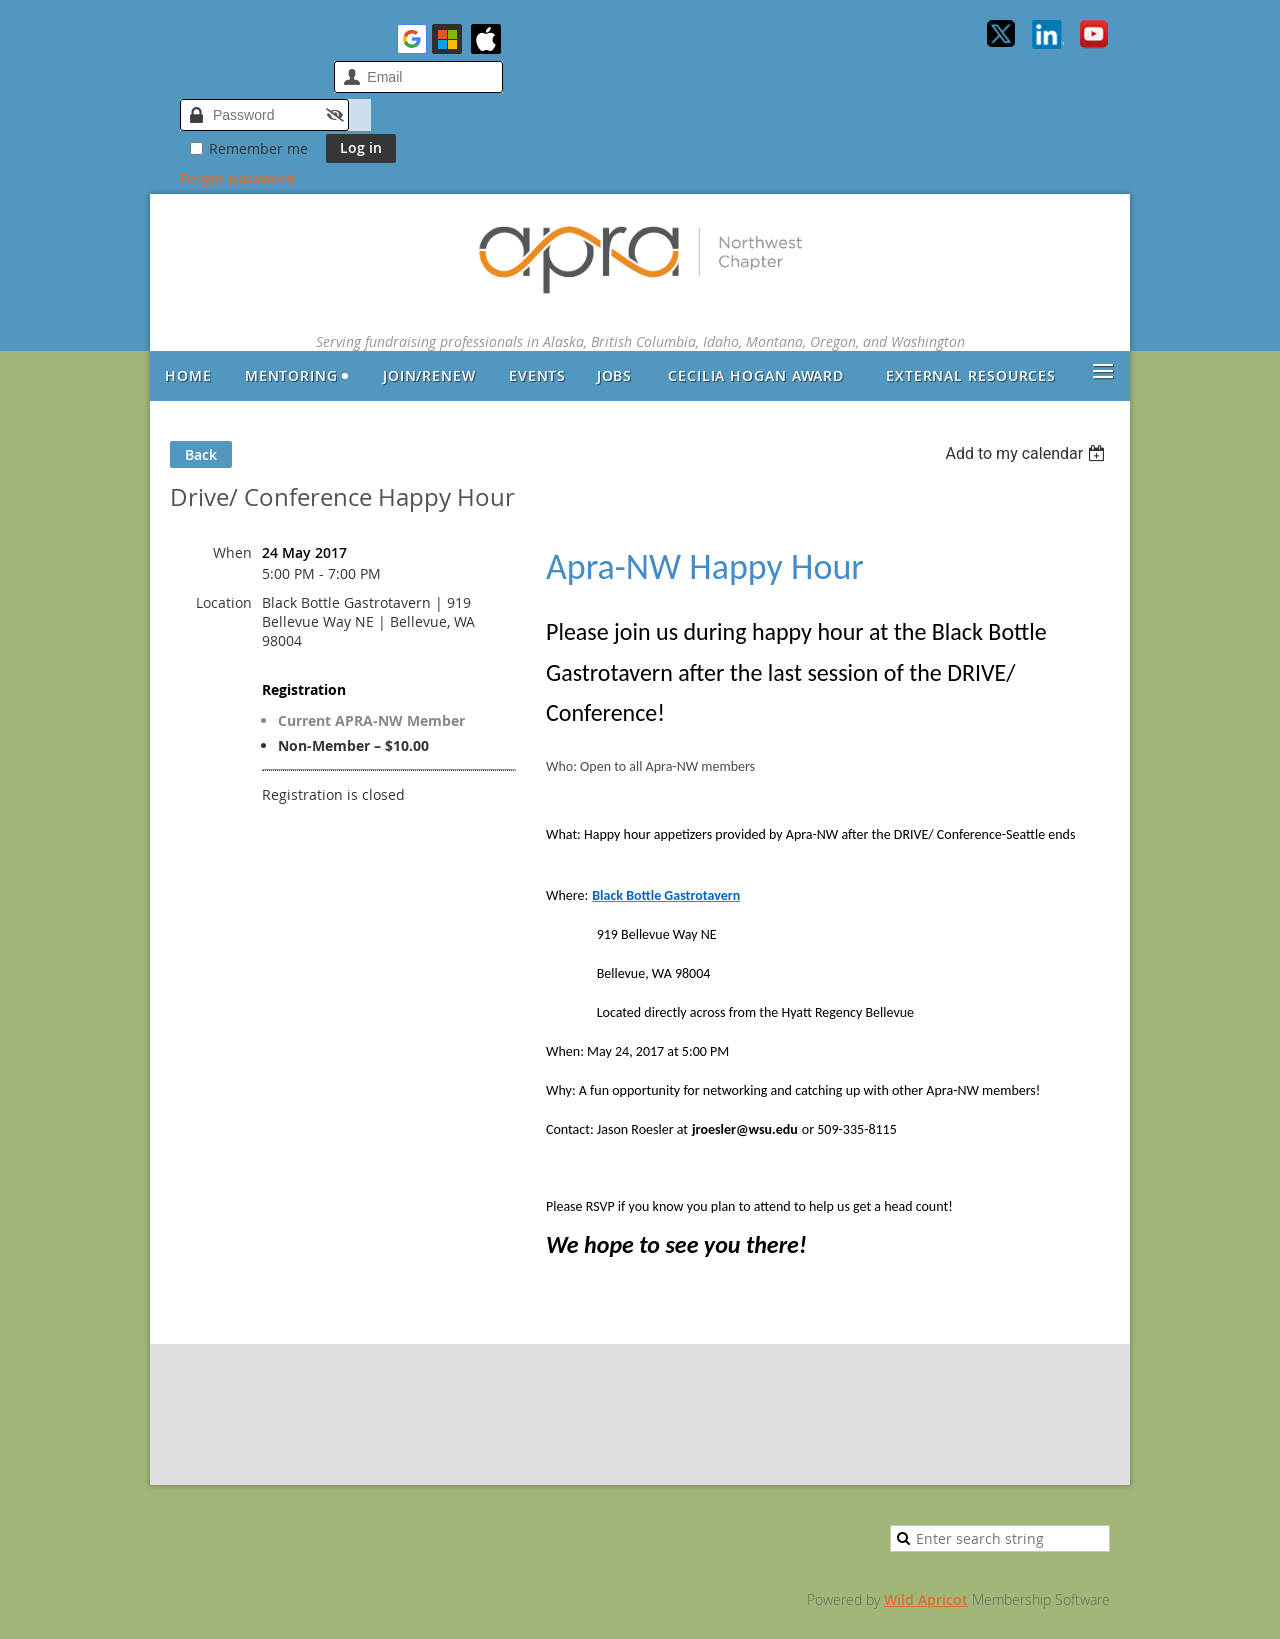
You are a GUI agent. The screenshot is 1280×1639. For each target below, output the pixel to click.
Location (224, 602)
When (232, 552)
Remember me (258, 148)
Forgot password (237, 178)
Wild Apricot (926, 1599)
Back (201, 454)
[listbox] (1027, 453)
